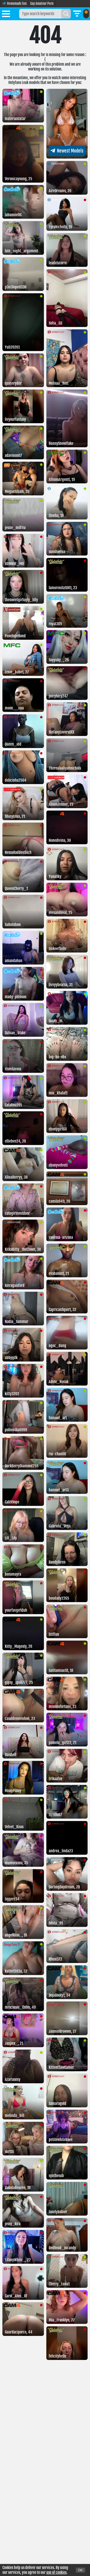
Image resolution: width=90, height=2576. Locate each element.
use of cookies (56, 2572)
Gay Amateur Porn (42, 3)
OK (80, 2570)
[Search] (66, 14)
